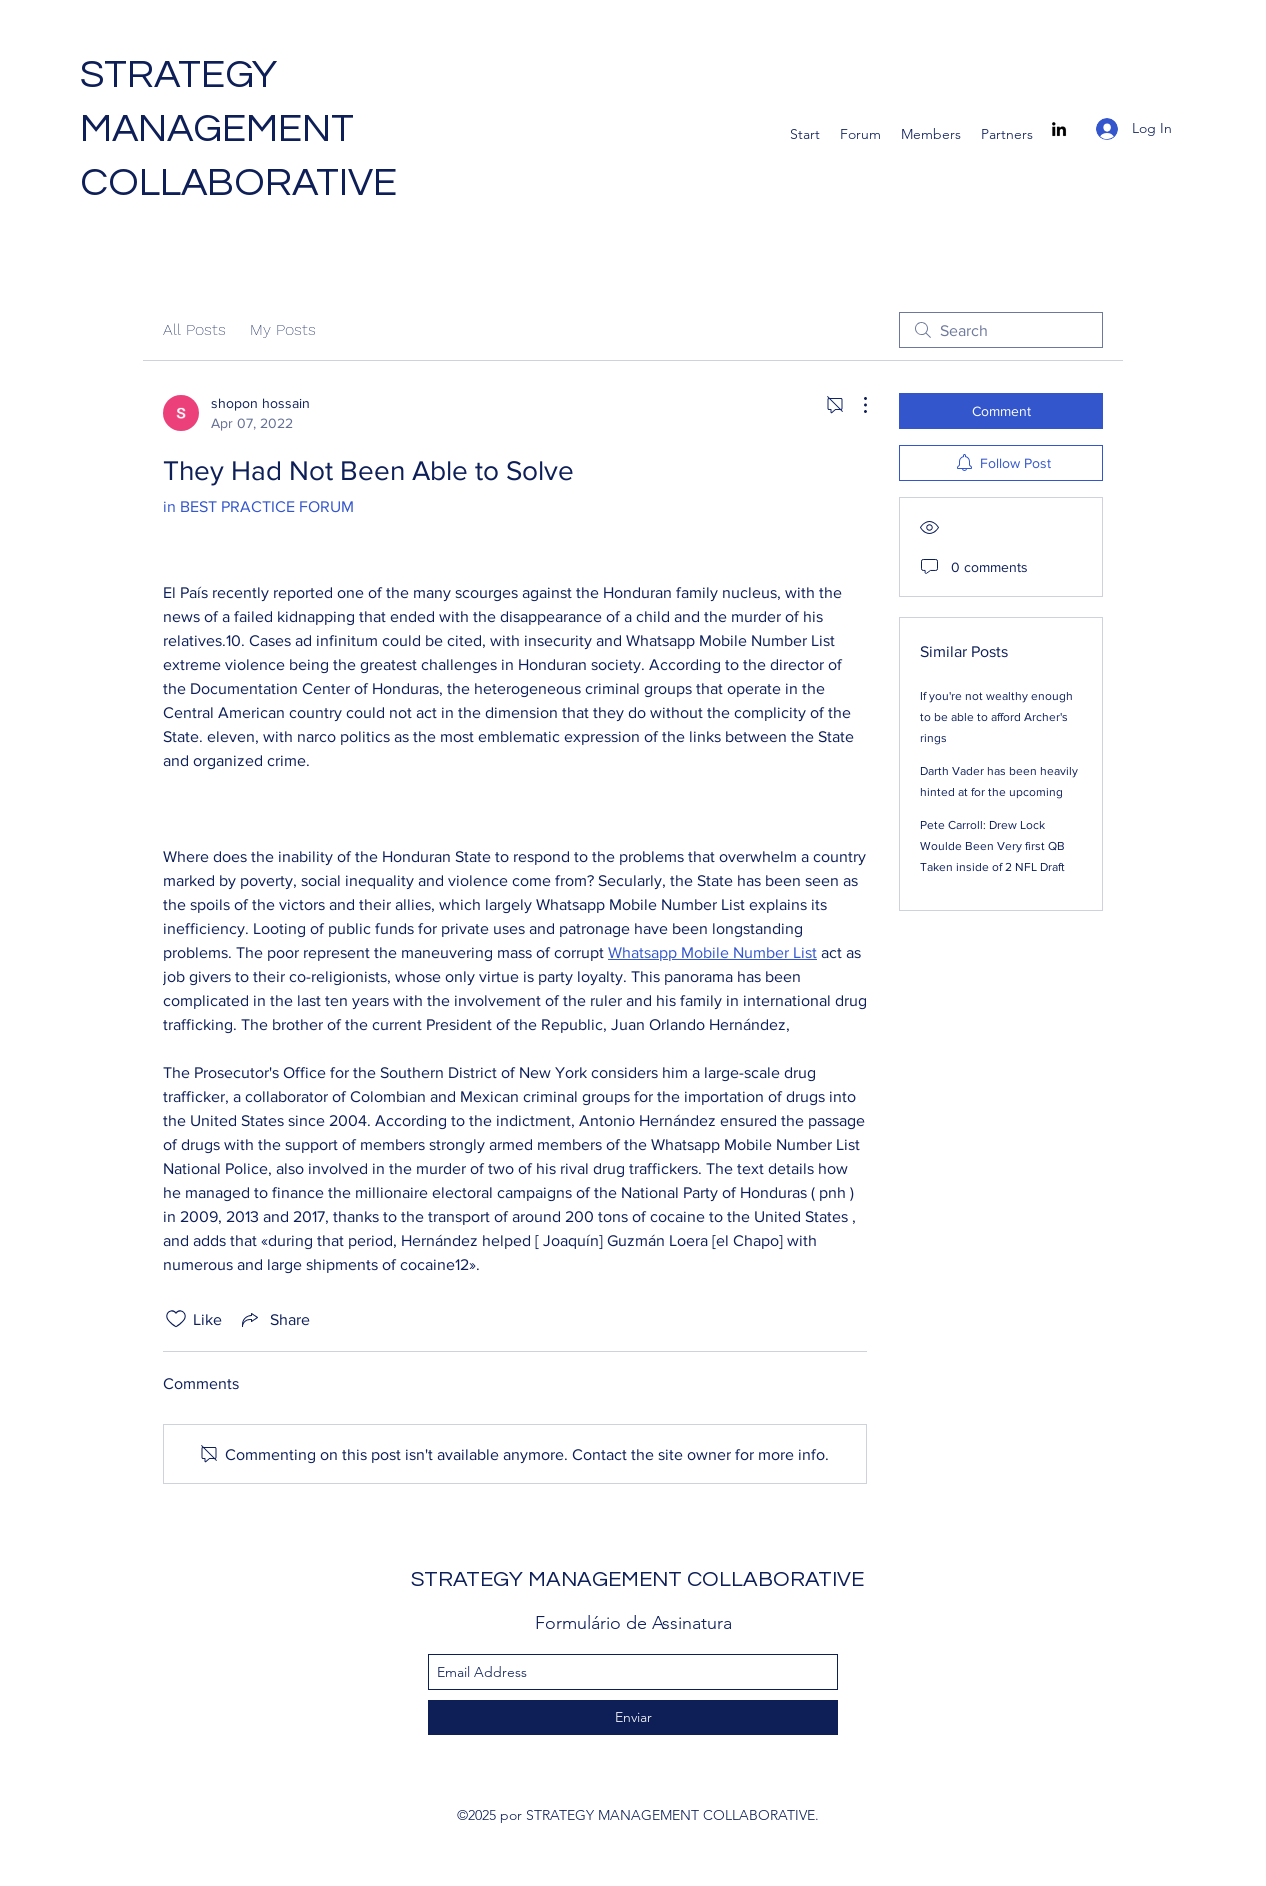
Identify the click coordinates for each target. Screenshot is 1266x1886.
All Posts (194, 329)
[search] (1001, 330)
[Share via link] (274, 1319)
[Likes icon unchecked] (176, 1319)
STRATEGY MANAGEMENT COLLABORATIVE (238, 128)
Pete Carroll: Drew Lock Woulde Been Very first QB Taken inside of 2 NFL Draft (992, 846)
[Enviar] (633, 1717)
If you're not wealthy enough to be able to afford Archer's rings (996, 717)
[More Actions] (855, 405)
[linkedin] (1059, 129)
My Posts (283, 329)
